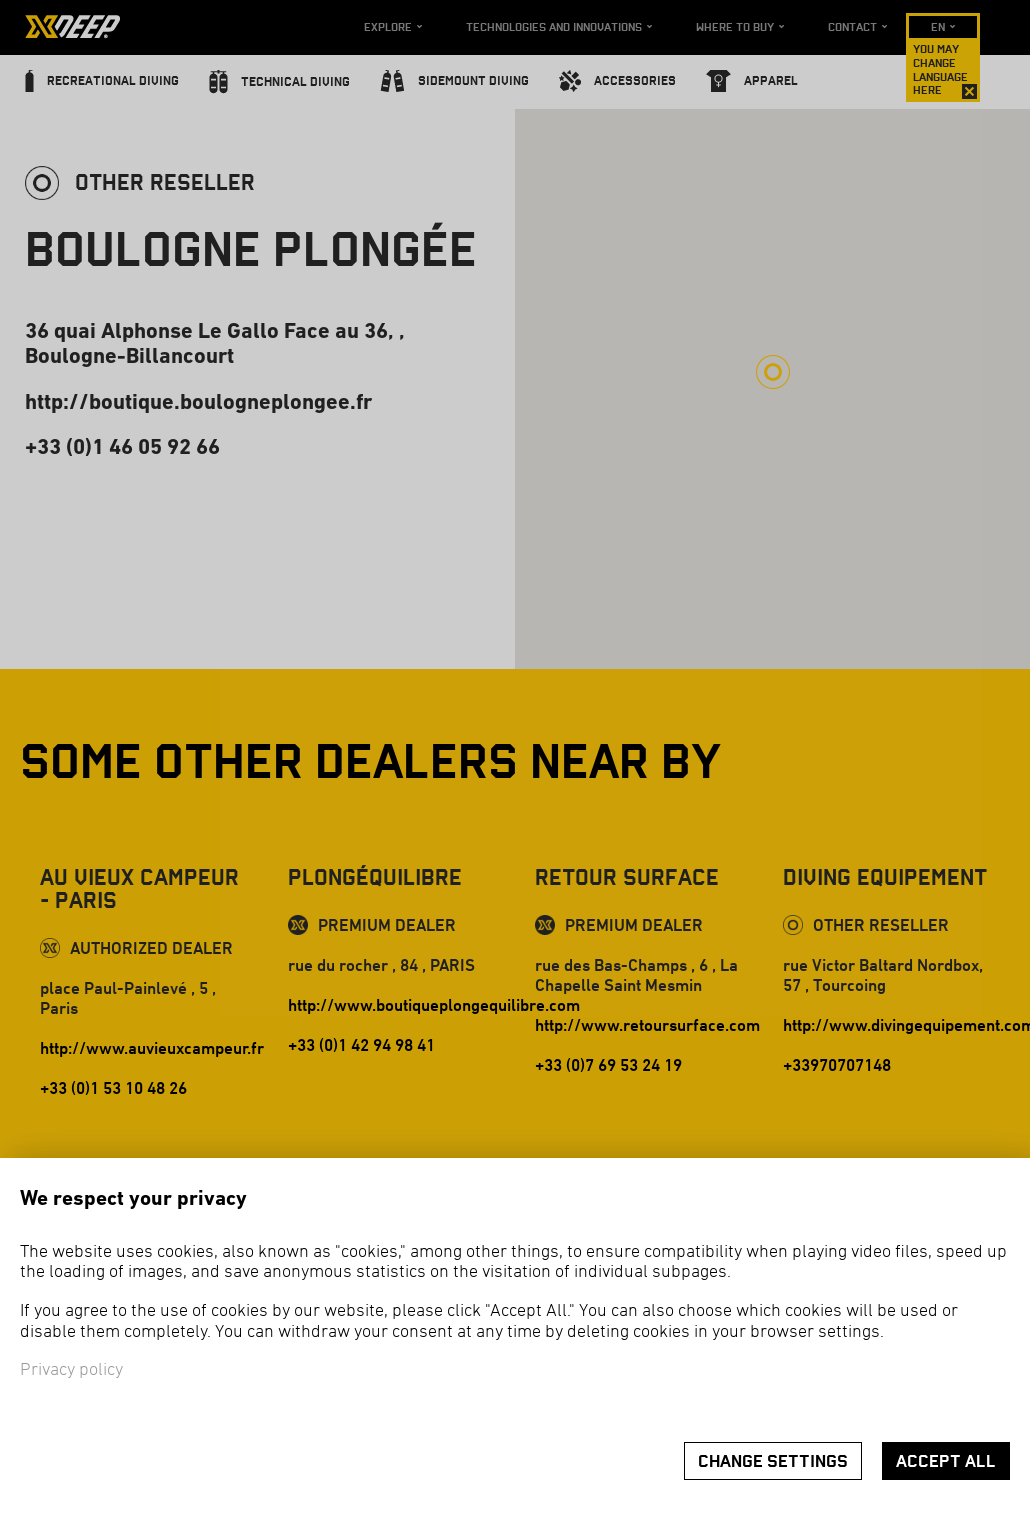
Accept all (946, 1461)
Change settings (773, 1461)
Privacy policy (71, 1370)
